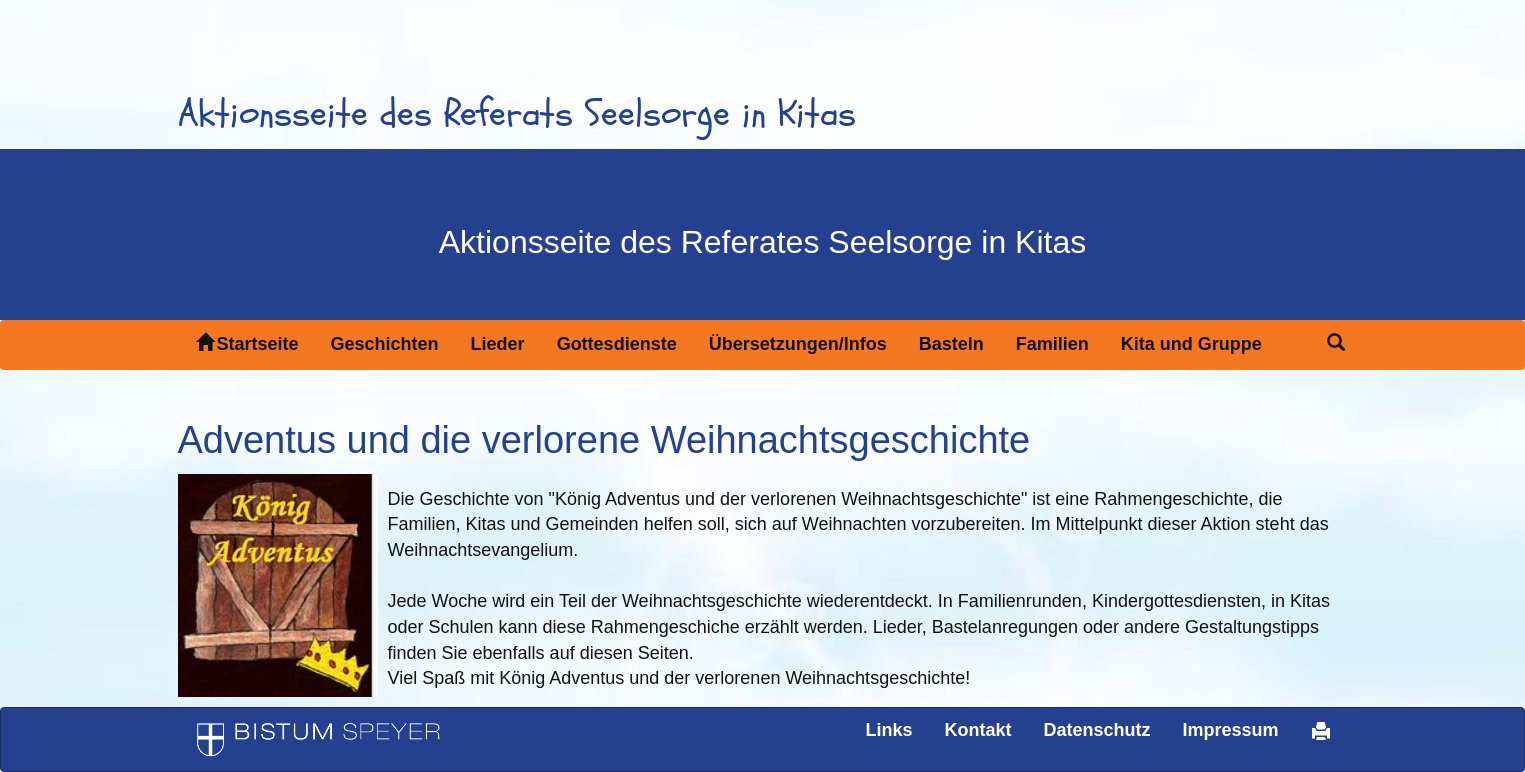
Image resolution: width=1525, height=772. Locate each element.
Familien (1052, 344)
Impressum (1230, 730)
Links (888, 730)
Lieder (498, 344)
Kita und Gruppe (1191, 344)
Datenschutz (1096, 730)
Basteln (951, 344)
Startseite (247, 343)
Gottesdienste (617, 344)
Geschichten (385, 344)
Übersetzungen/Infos (798, 344)
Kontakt (977, 730)
